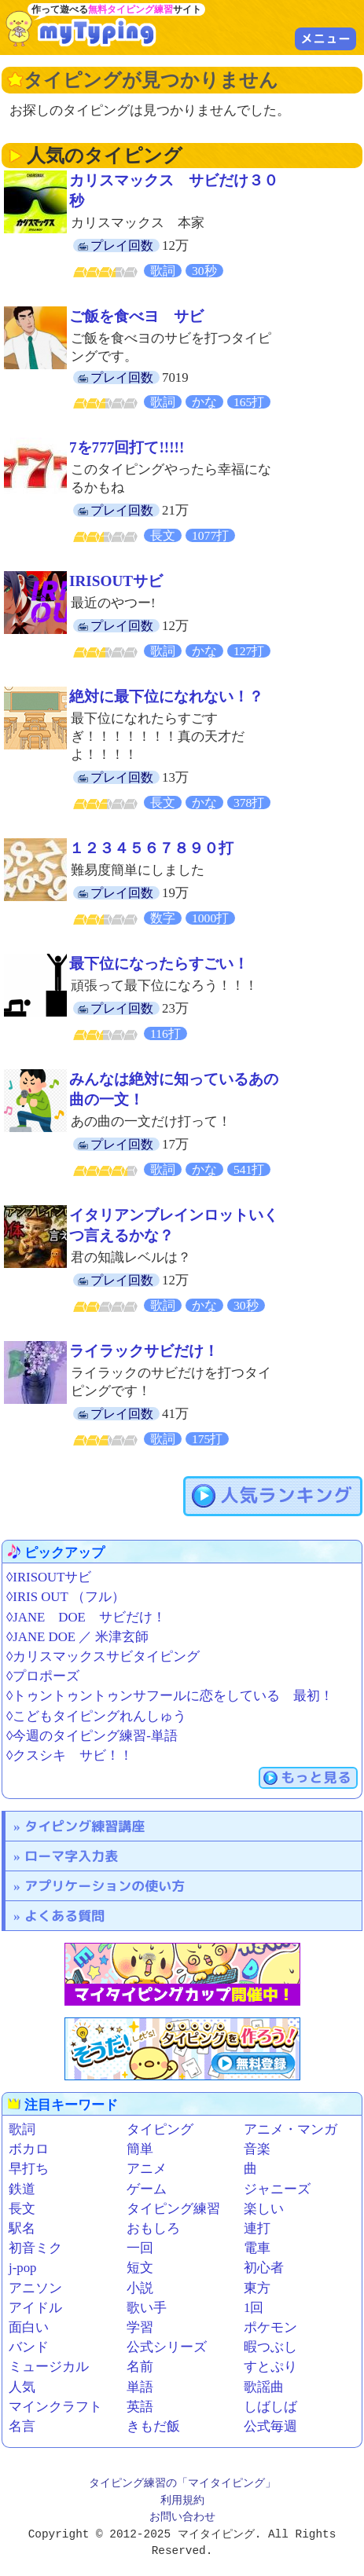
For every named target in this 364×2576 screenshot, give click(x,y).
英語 (140, 2406)
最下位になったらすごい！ (158, 963)
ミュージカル (49, 2366)
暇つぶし (270, 2347)
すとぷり (270, 2366)
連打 (257, 2228)
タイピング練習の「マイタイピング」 (182, 2483)
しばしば (270, 2406)
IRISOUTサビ (116, 581)
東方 (257, 2288)
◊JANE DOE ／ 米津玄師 (77, 1636)
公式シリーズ (167, 2347)
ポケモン (270, 2327)
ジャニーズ (277, 2189)
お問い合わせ (182, 2517)
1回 (253, 2307)
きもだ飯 (153, 2426)
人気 (22, 2387)
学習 (140, 2327)
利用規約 (182, 2501)
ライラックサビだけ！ (144, 1351)
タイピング (160, 2129)
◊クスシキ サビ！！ (69, 1755)
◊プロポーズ (42, 1676)
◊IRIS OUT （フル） (65, 1596)
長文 (22, 2208)
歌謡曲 (264, 2387)
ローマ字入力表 (71, 1856)
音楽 (257, 2149)
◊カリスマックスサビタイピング (103, 1656)
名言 (22, 2426)
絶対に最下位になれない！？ (166, 696)
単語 (140, 2387)
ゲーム (147, 2189)
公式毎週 (270, 2426)
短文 (140, 2267)
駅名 (22, 2228)
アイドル (35, 2307)
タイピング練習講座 (84, 1826)
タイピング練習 (173, 2208)
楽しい (264, 2208)
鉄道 (22, 2189)
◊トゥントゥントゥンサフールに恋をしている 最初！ (169, 1695)
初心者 (264, 2267)
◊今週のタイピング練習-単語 (92, 1735)
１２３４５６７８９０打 (151, 848)
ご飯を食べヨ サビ (136, 316)
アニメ (147, 2168)
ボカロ (29, 2149)
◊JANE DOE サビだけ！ (86, 1617)
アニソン (35, 2288)
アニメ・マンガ (290, 2129)
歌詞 (22, 2129)
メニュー (325, 38)
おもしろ (153, 2228)
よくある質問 (64, 1916)
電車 (257, 2248)
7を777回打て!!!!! (126, 447)
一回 (140, 2248)
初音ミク (35, 2248)
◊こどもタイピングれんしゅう (96, 1716)
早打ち (29, 2168)
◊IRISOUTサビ (48, 1577)
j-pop (22, 2267)
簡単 (140, 2149)
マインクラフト (55, 2406)
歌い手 (147, 2307)
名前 (140, 2366)
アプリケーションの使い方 (104, 1886)
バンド (29, 2347)
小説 (140, 2288)
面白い (29, 2327)
